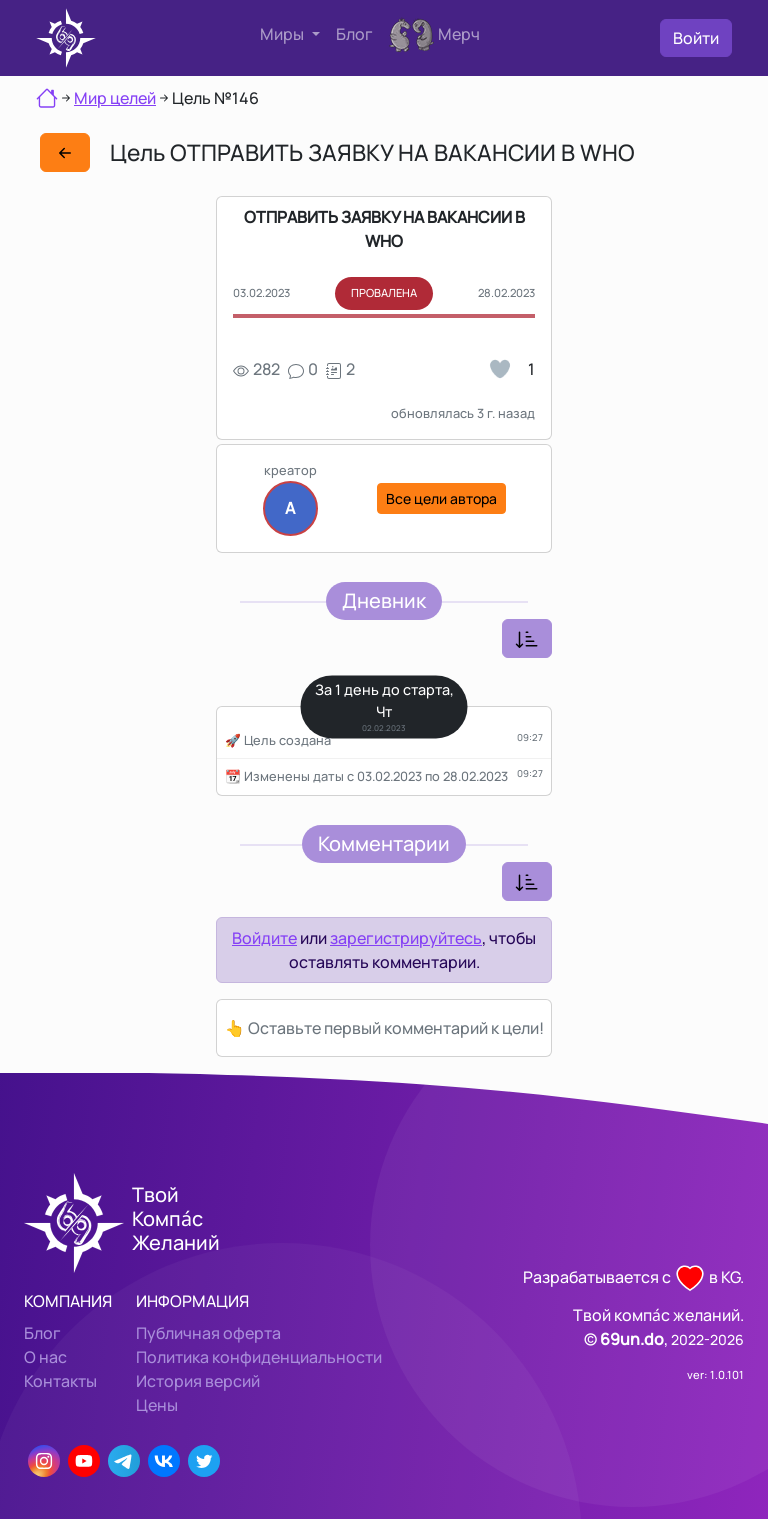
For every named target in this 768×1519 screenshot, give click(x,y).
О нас (45, 1357)
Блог (354, 34)
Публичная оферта (208, 1333)
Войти (696, 38)
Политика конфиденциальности (259, 1357)
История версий (198, 1381)
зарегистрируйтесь (406, 938)
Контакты (60, 1381)
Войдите (264, 938)
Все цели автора (441, 498)
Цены (157, 1405)
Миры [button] (283, 34)
